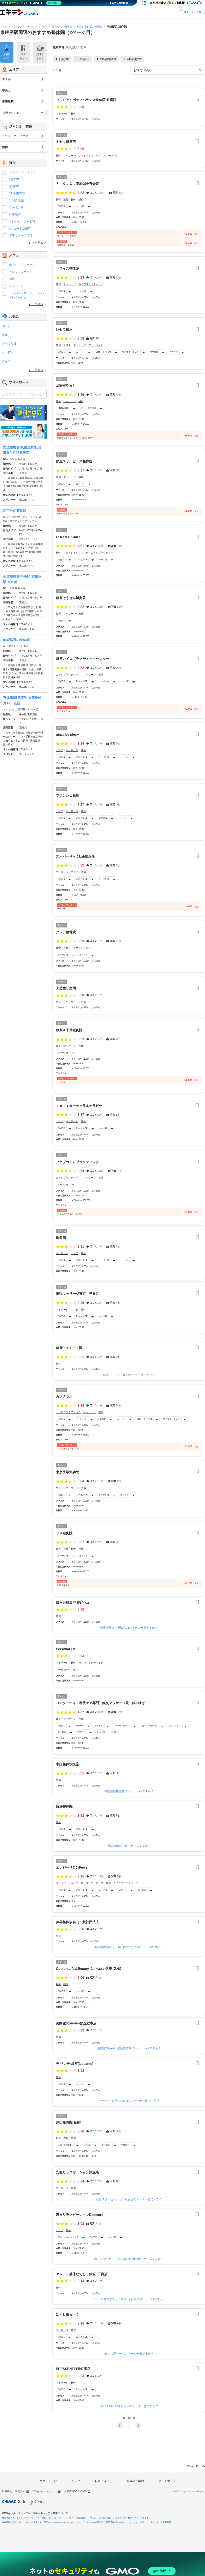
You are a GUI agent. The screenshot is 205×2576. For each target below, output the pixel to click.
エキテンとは (48, 2481)
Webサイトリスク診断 (100, 2518)
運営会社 (22, 2491)
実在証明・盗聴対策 (11, 2522)
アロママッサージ (20, 271)
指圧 (12, 278)
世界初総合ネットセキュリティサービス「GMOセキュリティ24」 (32, 2518)
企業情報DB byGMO (77, 2491)
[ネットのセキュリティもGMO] (32, 3)
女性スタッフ (174, 1725)
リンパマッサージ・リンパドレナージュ (26, 295)
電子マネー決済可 (130, 352)
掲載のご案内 (135, 2481)
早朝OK (79, 1725)
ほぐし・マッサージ (22, 264)
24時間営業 (16, 200)
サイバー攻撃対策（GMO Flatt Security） (106, 2522)
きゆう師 (101, 1732)
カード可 (80, 206)
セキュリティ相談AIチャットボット (132, 2517)
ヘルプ (75, 2481)
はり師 (113, 1732)
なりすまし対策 (136, 2522)
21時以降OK (63, 408)
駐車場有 (103, 818)
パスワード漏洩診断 (77, 2518)
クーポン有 (81, 291)
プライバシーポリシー (46, 2491)
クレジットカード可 (22, 221)
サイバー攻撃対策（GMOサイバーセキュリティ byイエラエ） (53, 2522)
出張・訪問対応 (65, 2145)
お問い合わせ (103, 2481)
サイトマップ (167, 2481)
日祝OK (61, 206)
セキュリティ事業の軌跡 (159, 2522)
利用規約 (7, 2491)
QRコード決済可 (103, 352)
